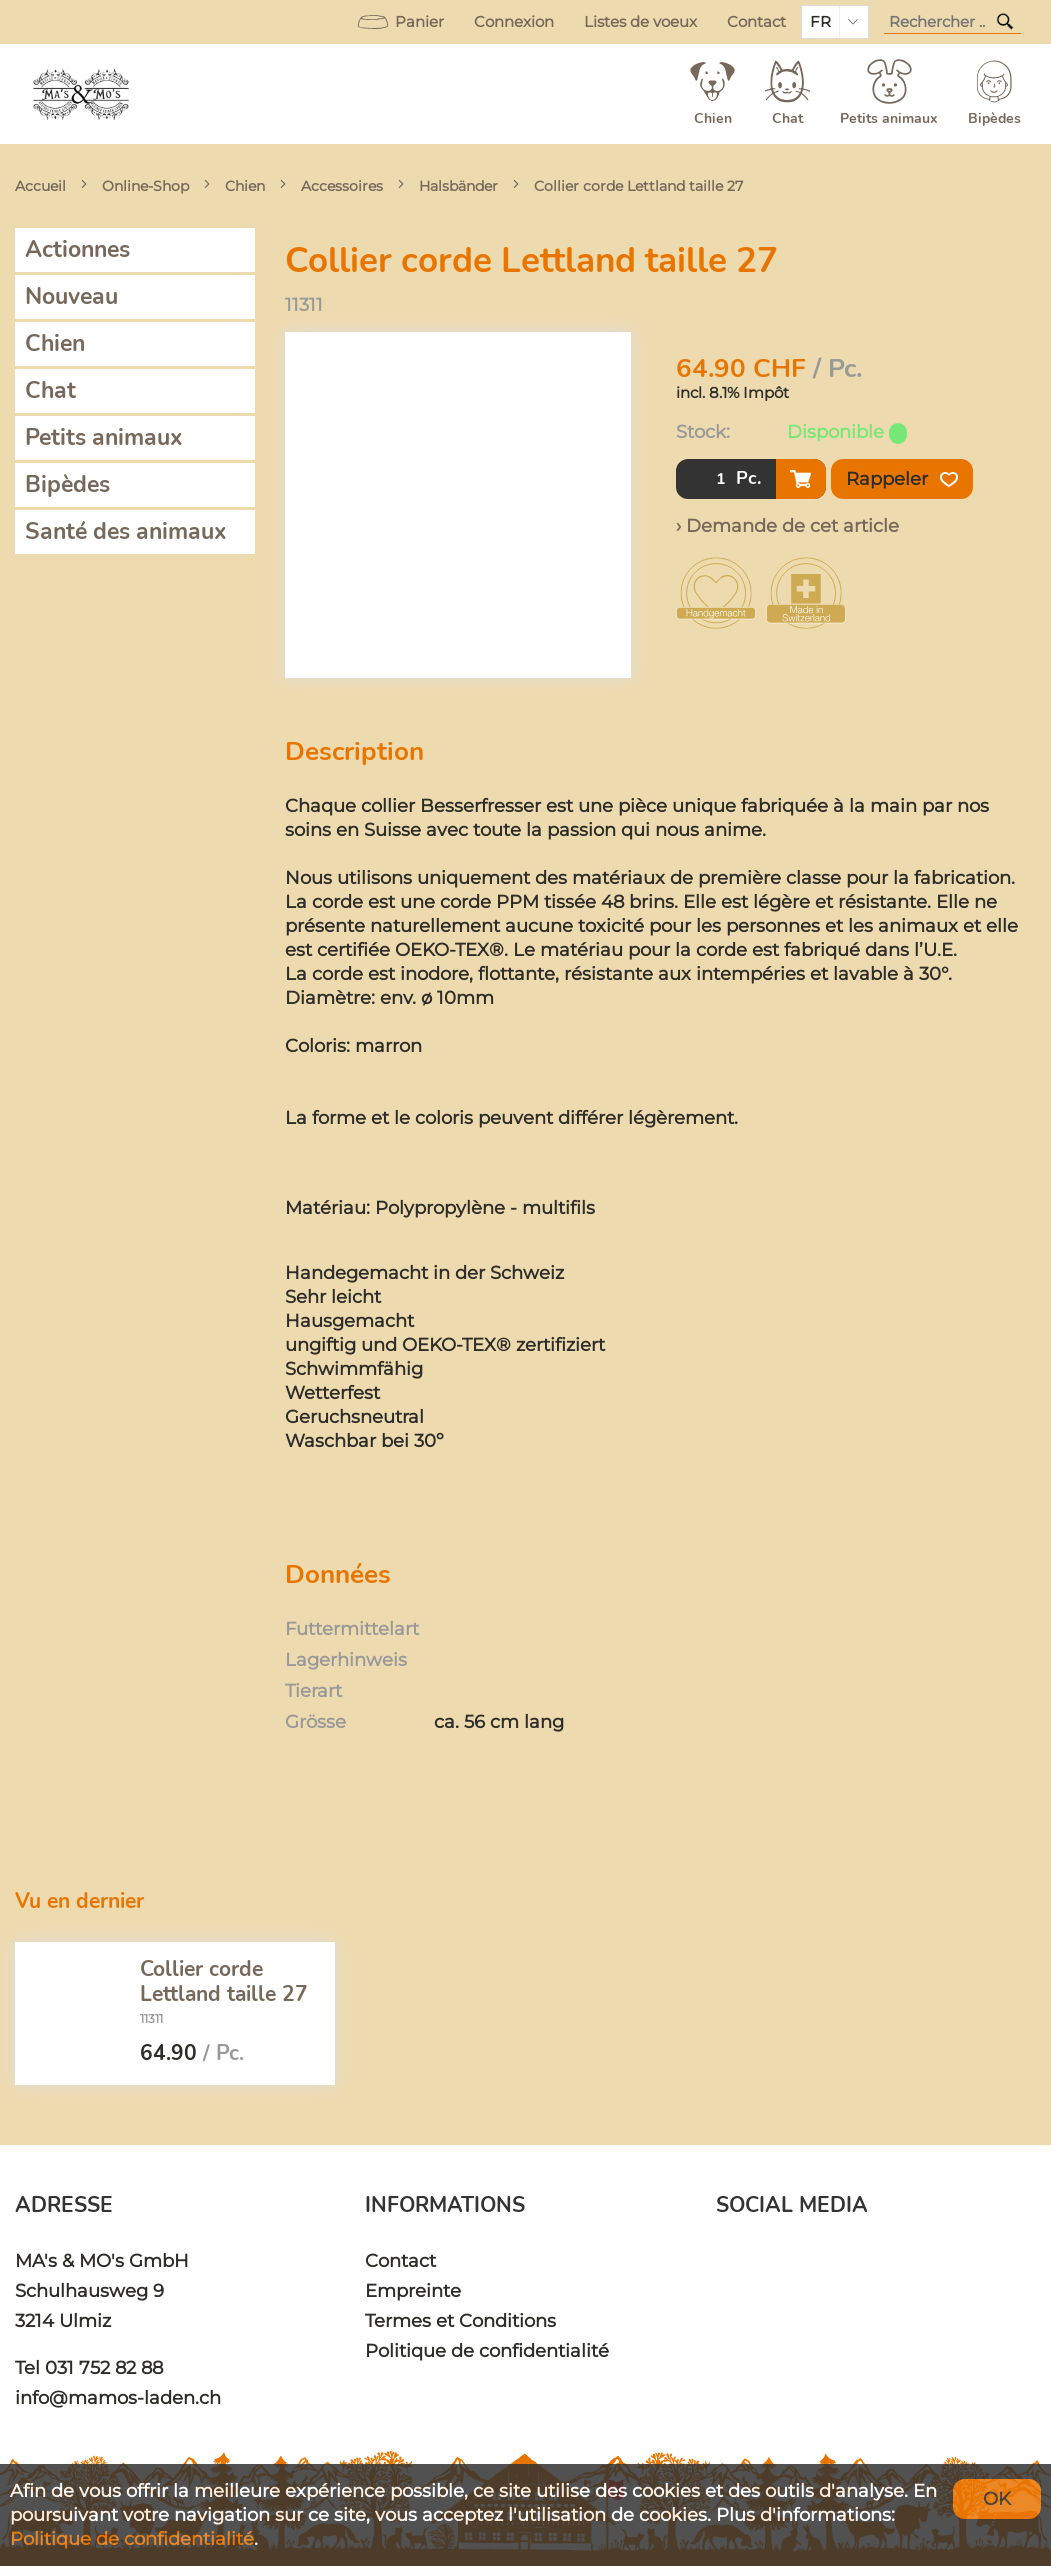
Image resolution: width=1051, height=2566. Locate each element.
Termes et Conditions (460, 2320)
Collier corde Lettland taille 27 (638, 186)
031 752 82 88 (104, 2367)
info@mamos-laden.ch (118, 2397)
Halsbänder (458, 186)
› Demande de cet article (787, 525)
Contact (756, 22)
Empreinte (413, 2290)
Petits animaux (104, 437)
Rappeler (902, 479)
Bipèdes (67, 484)
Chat (50, 390)
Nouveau (71, 296)
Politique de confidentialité (487, 2350)
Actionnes (77, 249)
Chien (245, 186)
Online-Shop (145, 186)
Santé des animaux (126, 531)
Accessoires (342, 186)
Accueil (40, 186)
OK (997, 2498)
